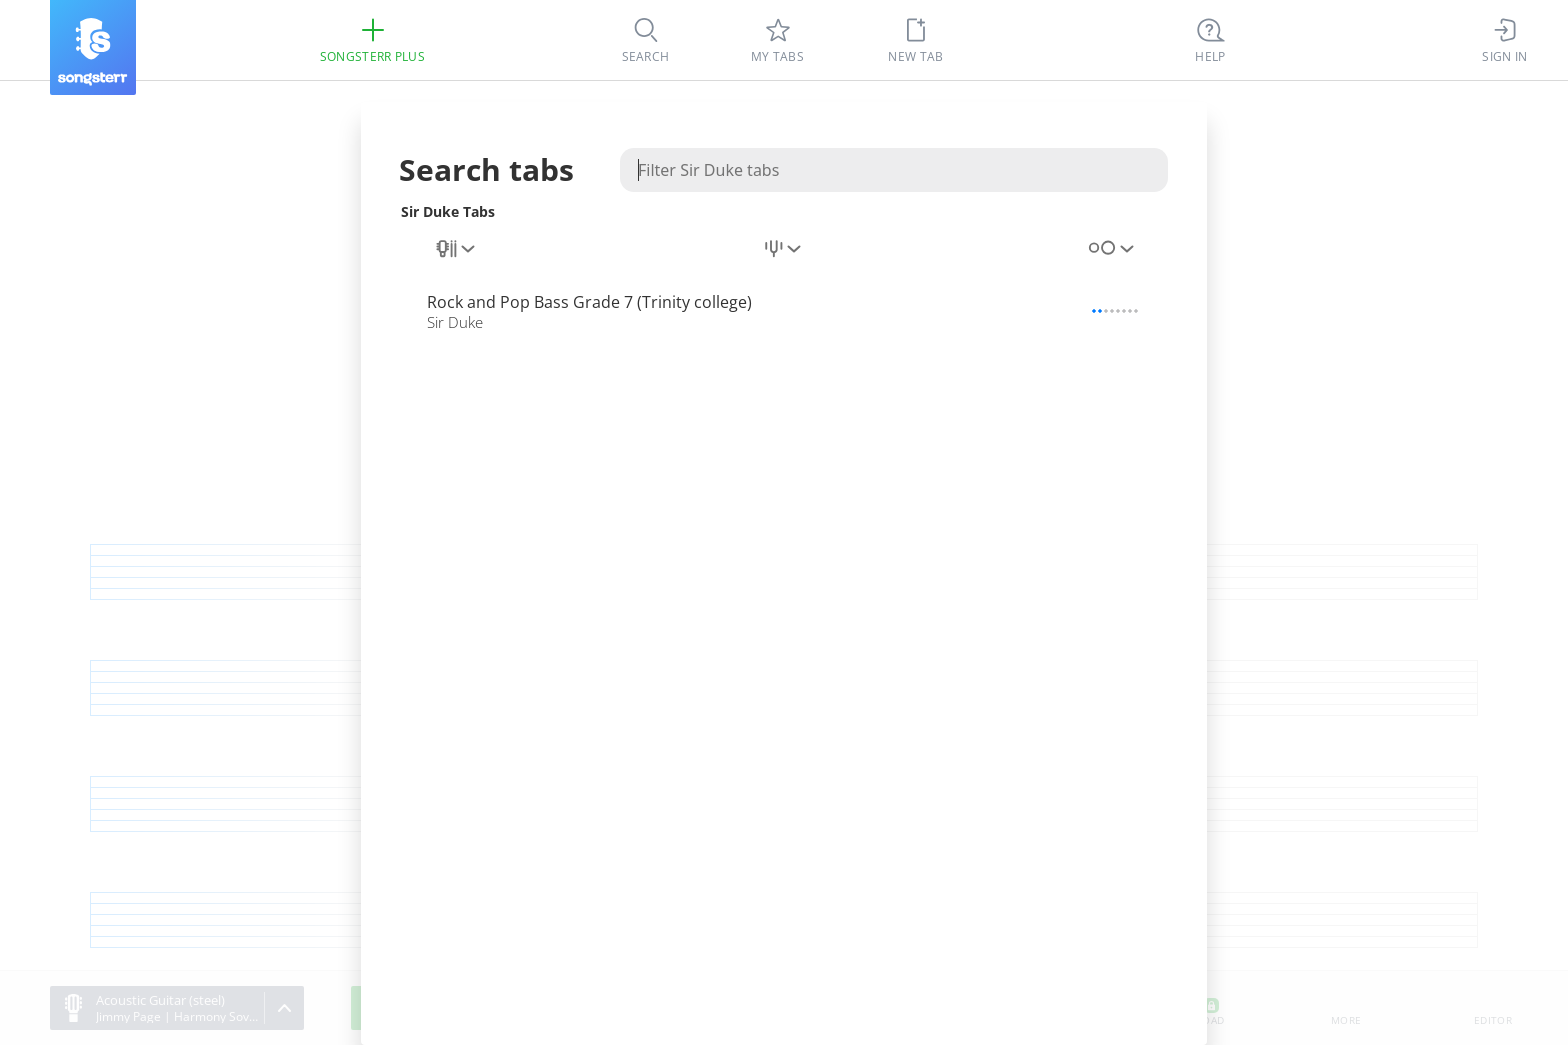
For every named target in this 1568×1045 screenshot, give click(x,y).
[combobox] (457, 249)
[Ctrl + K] (1211, 40)
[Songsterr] (93, 47)
